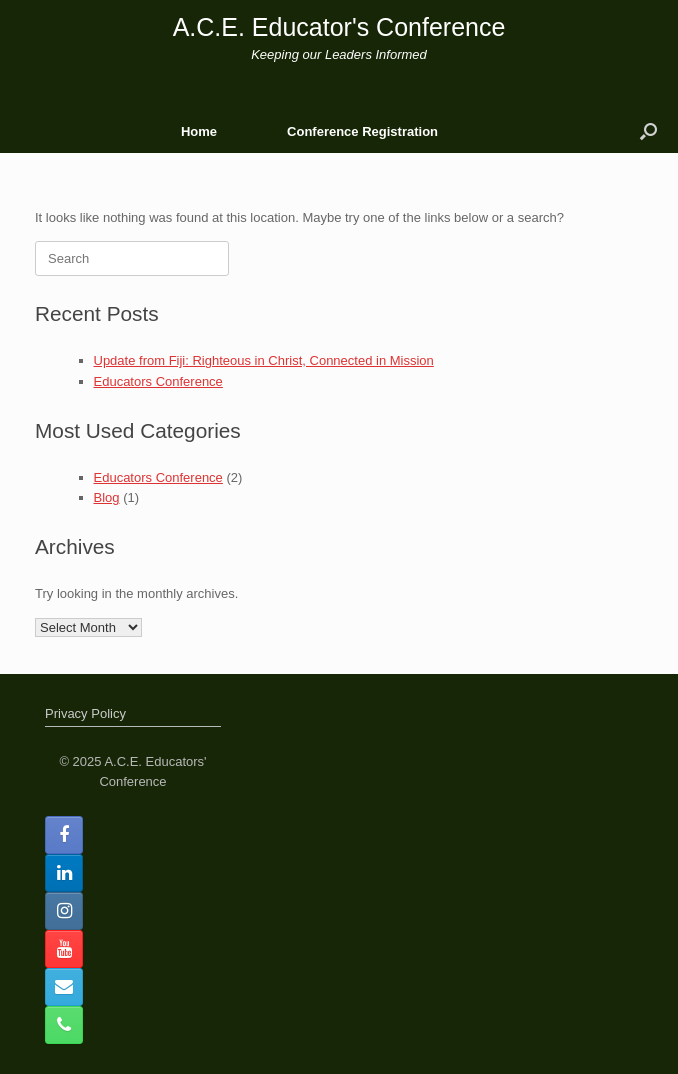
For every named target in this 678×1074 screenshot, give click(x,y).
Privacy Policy (85, 713)
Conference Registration (362, 131)
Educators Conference (158, 381)
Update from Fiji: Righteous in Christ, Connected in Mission (264, 360)
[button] (648, 131)
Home (199, 131)
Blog (107, 497)
